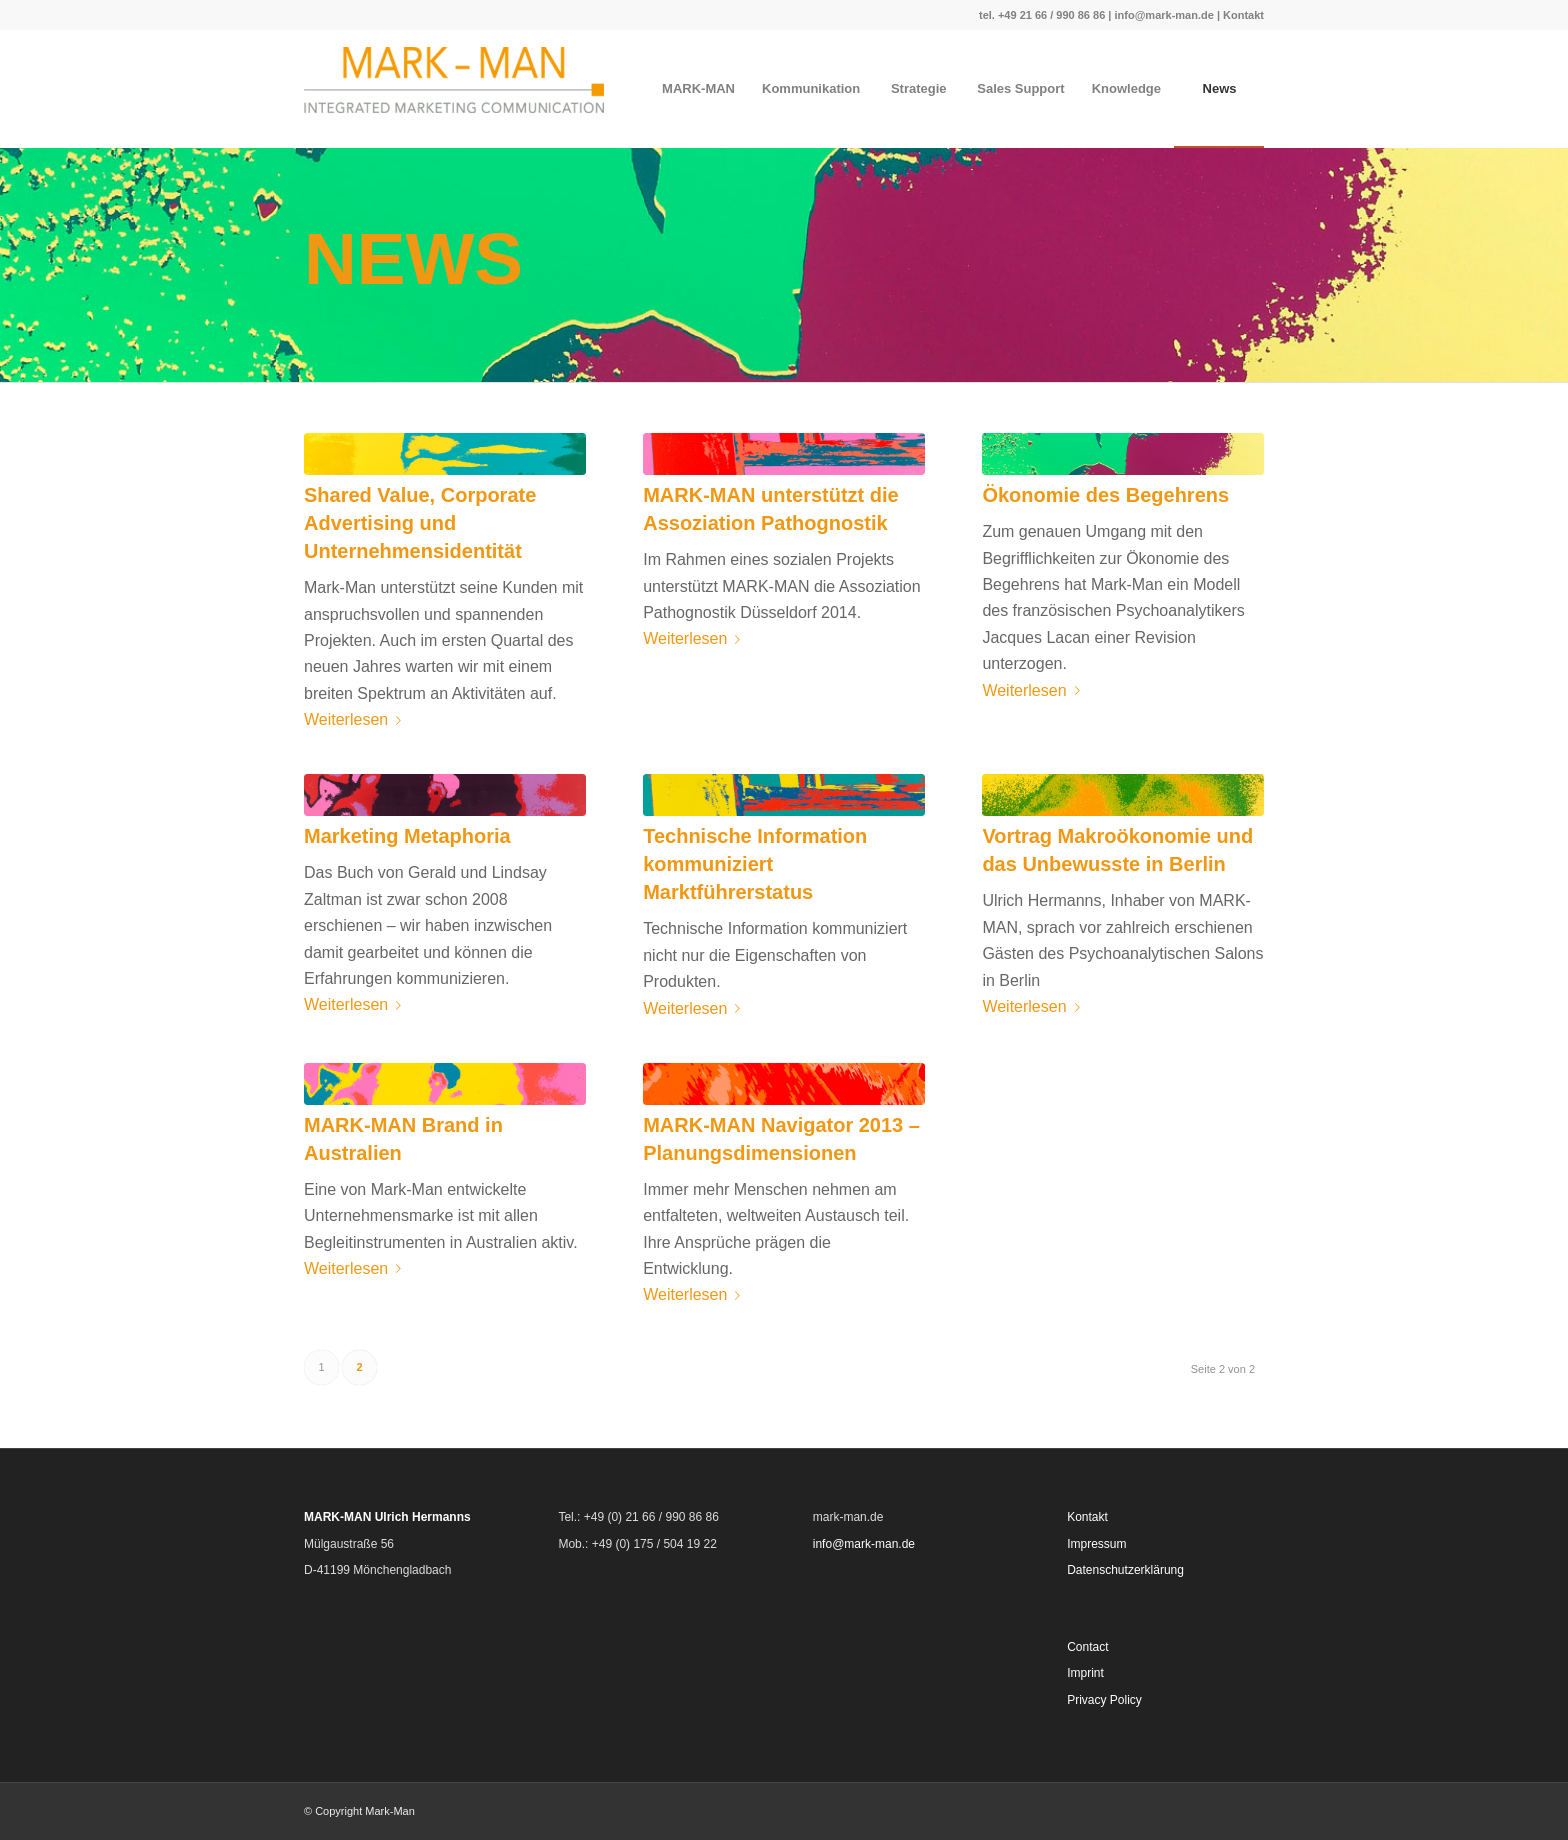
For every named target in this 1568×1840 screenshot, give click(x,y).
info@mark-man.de (1163, 15)
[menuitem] (698, 89)
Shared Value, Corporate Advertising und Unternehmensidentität (420, 523)
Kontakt (1243, 15)
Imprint (1085, 1673)
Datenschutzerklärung (1125, 1570)
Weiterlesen (356, 719)
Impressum (1096, 1544)
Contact (1087, 1647)
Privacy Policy (1104, 1700)
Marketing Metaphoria (407, 836)
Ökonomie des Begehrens (1105, 495)
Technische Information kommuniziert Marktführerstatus (755, 864)
